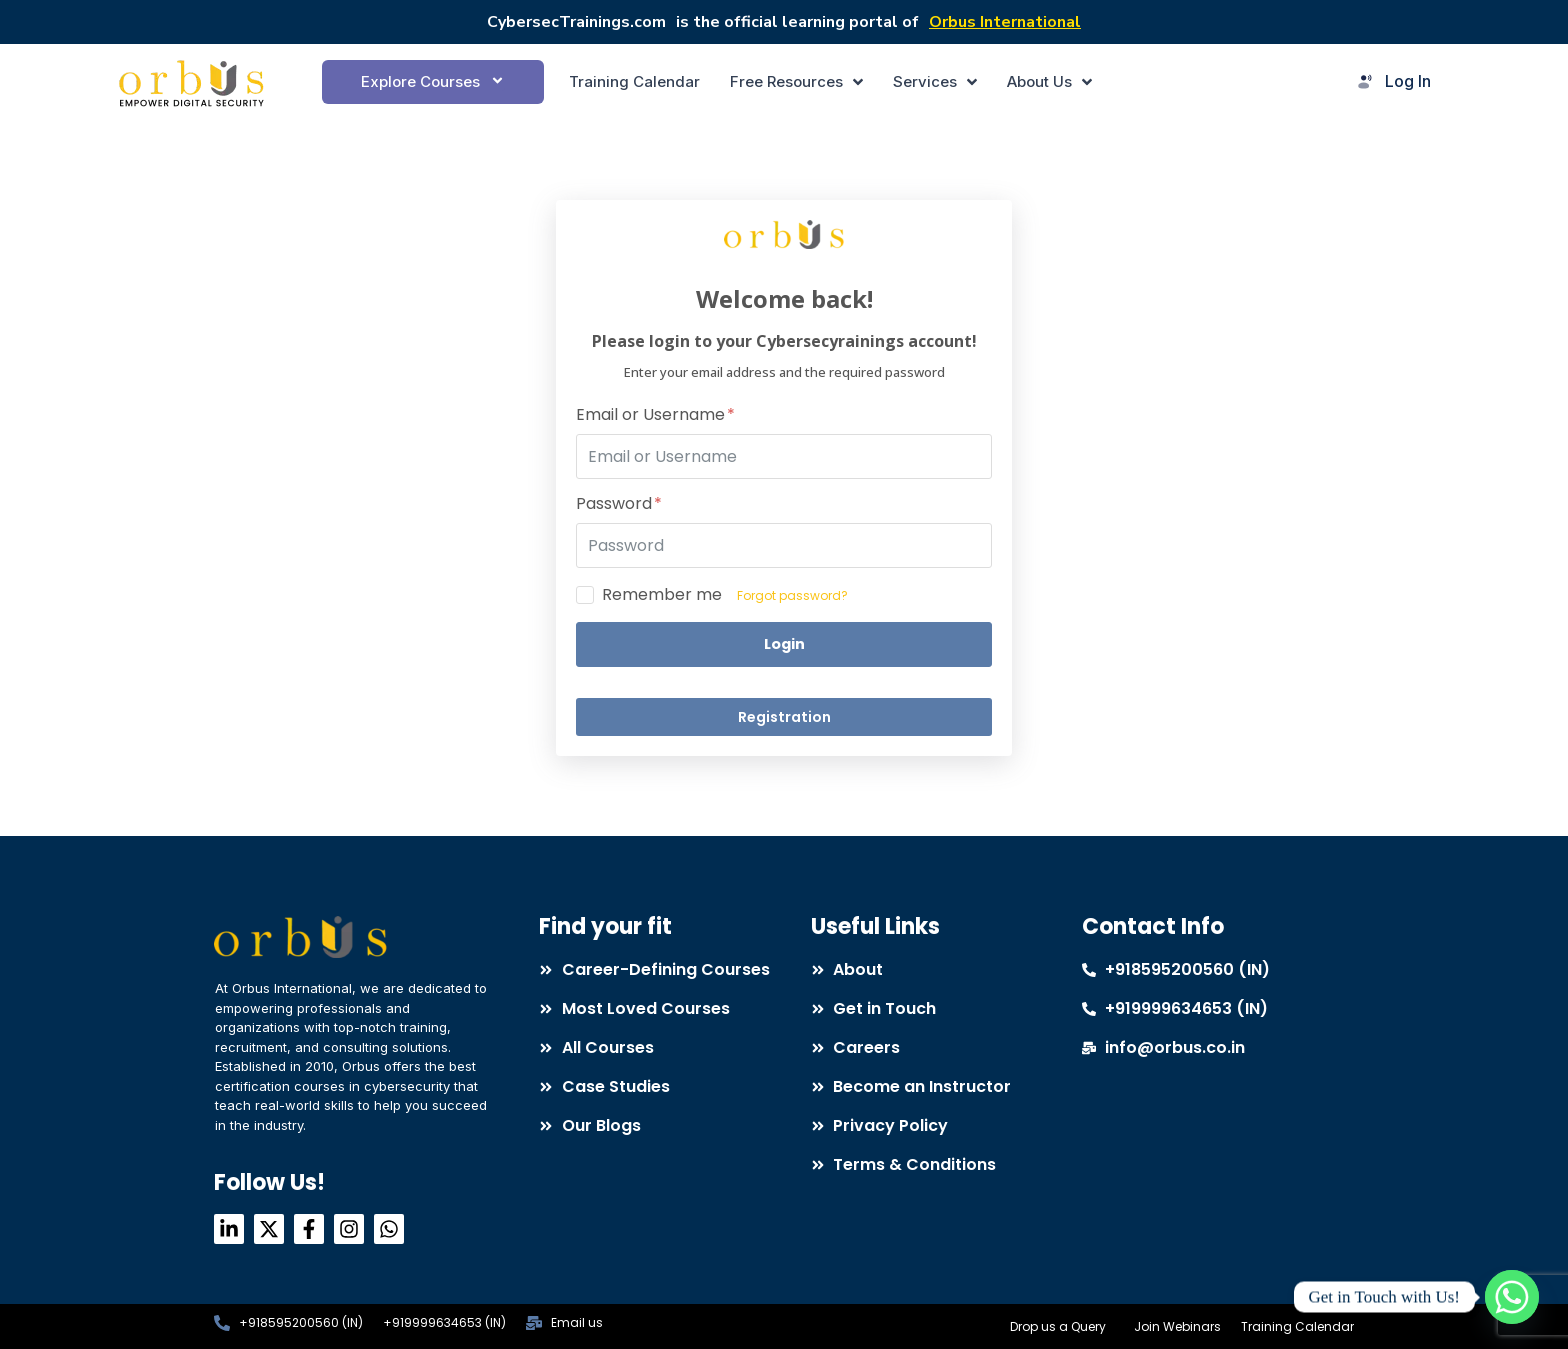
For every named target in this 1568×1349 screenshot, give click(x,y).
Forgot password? (792, 595)
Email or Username (655, 415)
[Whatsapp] (1512, 1297)
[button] (433, 82)
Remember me (662, 595)
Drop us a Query (1058, 1326)
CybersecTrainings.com (576, 22)
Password (619, 504)
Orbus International (1005, 22)
